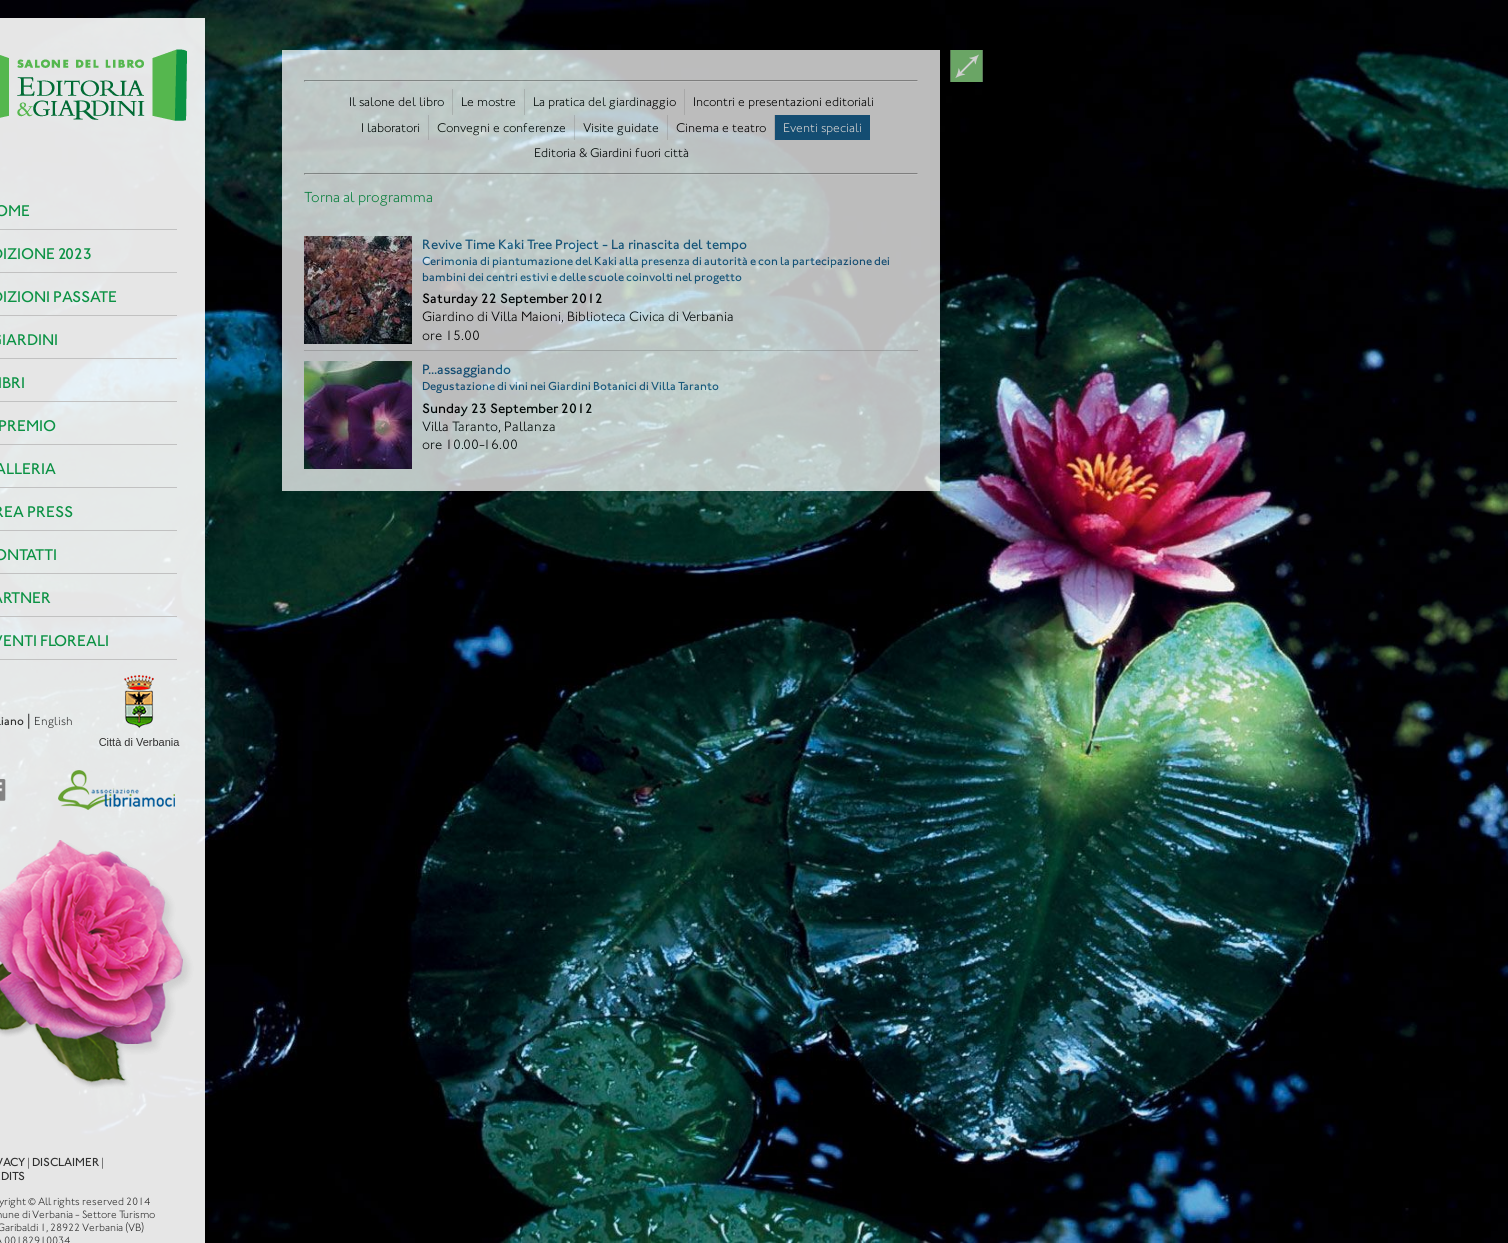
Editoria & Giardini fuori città (611, 152)
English (22, 721)
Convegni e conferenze (501, 127)
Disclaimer (34, 1144)
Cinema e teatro (721, 127)
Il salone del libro (396, 101)
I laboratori (390, 127)
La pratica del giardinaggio (604, 101)
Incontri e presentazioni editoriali (783, 101)
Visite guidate (621, 127)
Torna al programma (368, 197)
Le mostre (488, 101)
